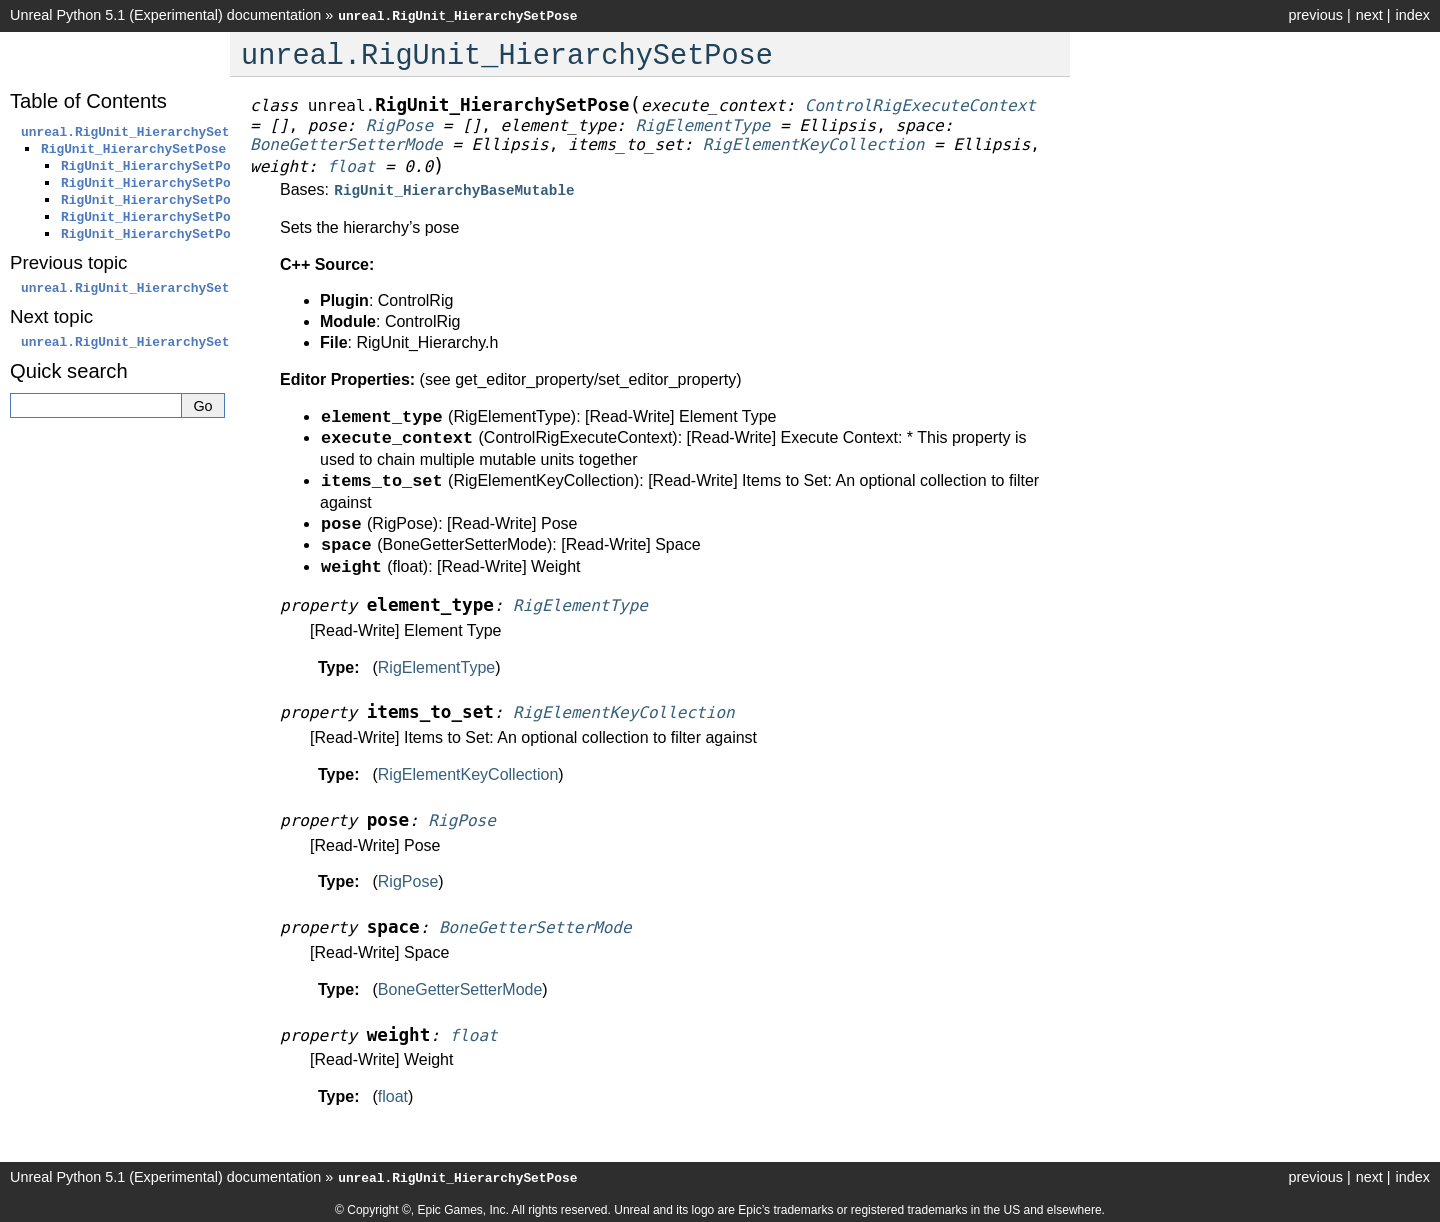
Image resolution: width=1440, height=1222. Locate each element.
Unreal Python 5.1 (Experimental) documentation (165, 15)
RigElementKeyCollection (468, 772)
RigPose (408, 879)
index (1413, 15)
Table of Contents (88, 101)
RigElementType (436, 665)
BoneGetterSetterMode (460, 987)
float (393, 1094)
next (1369, 15)
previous (1315, 15)
